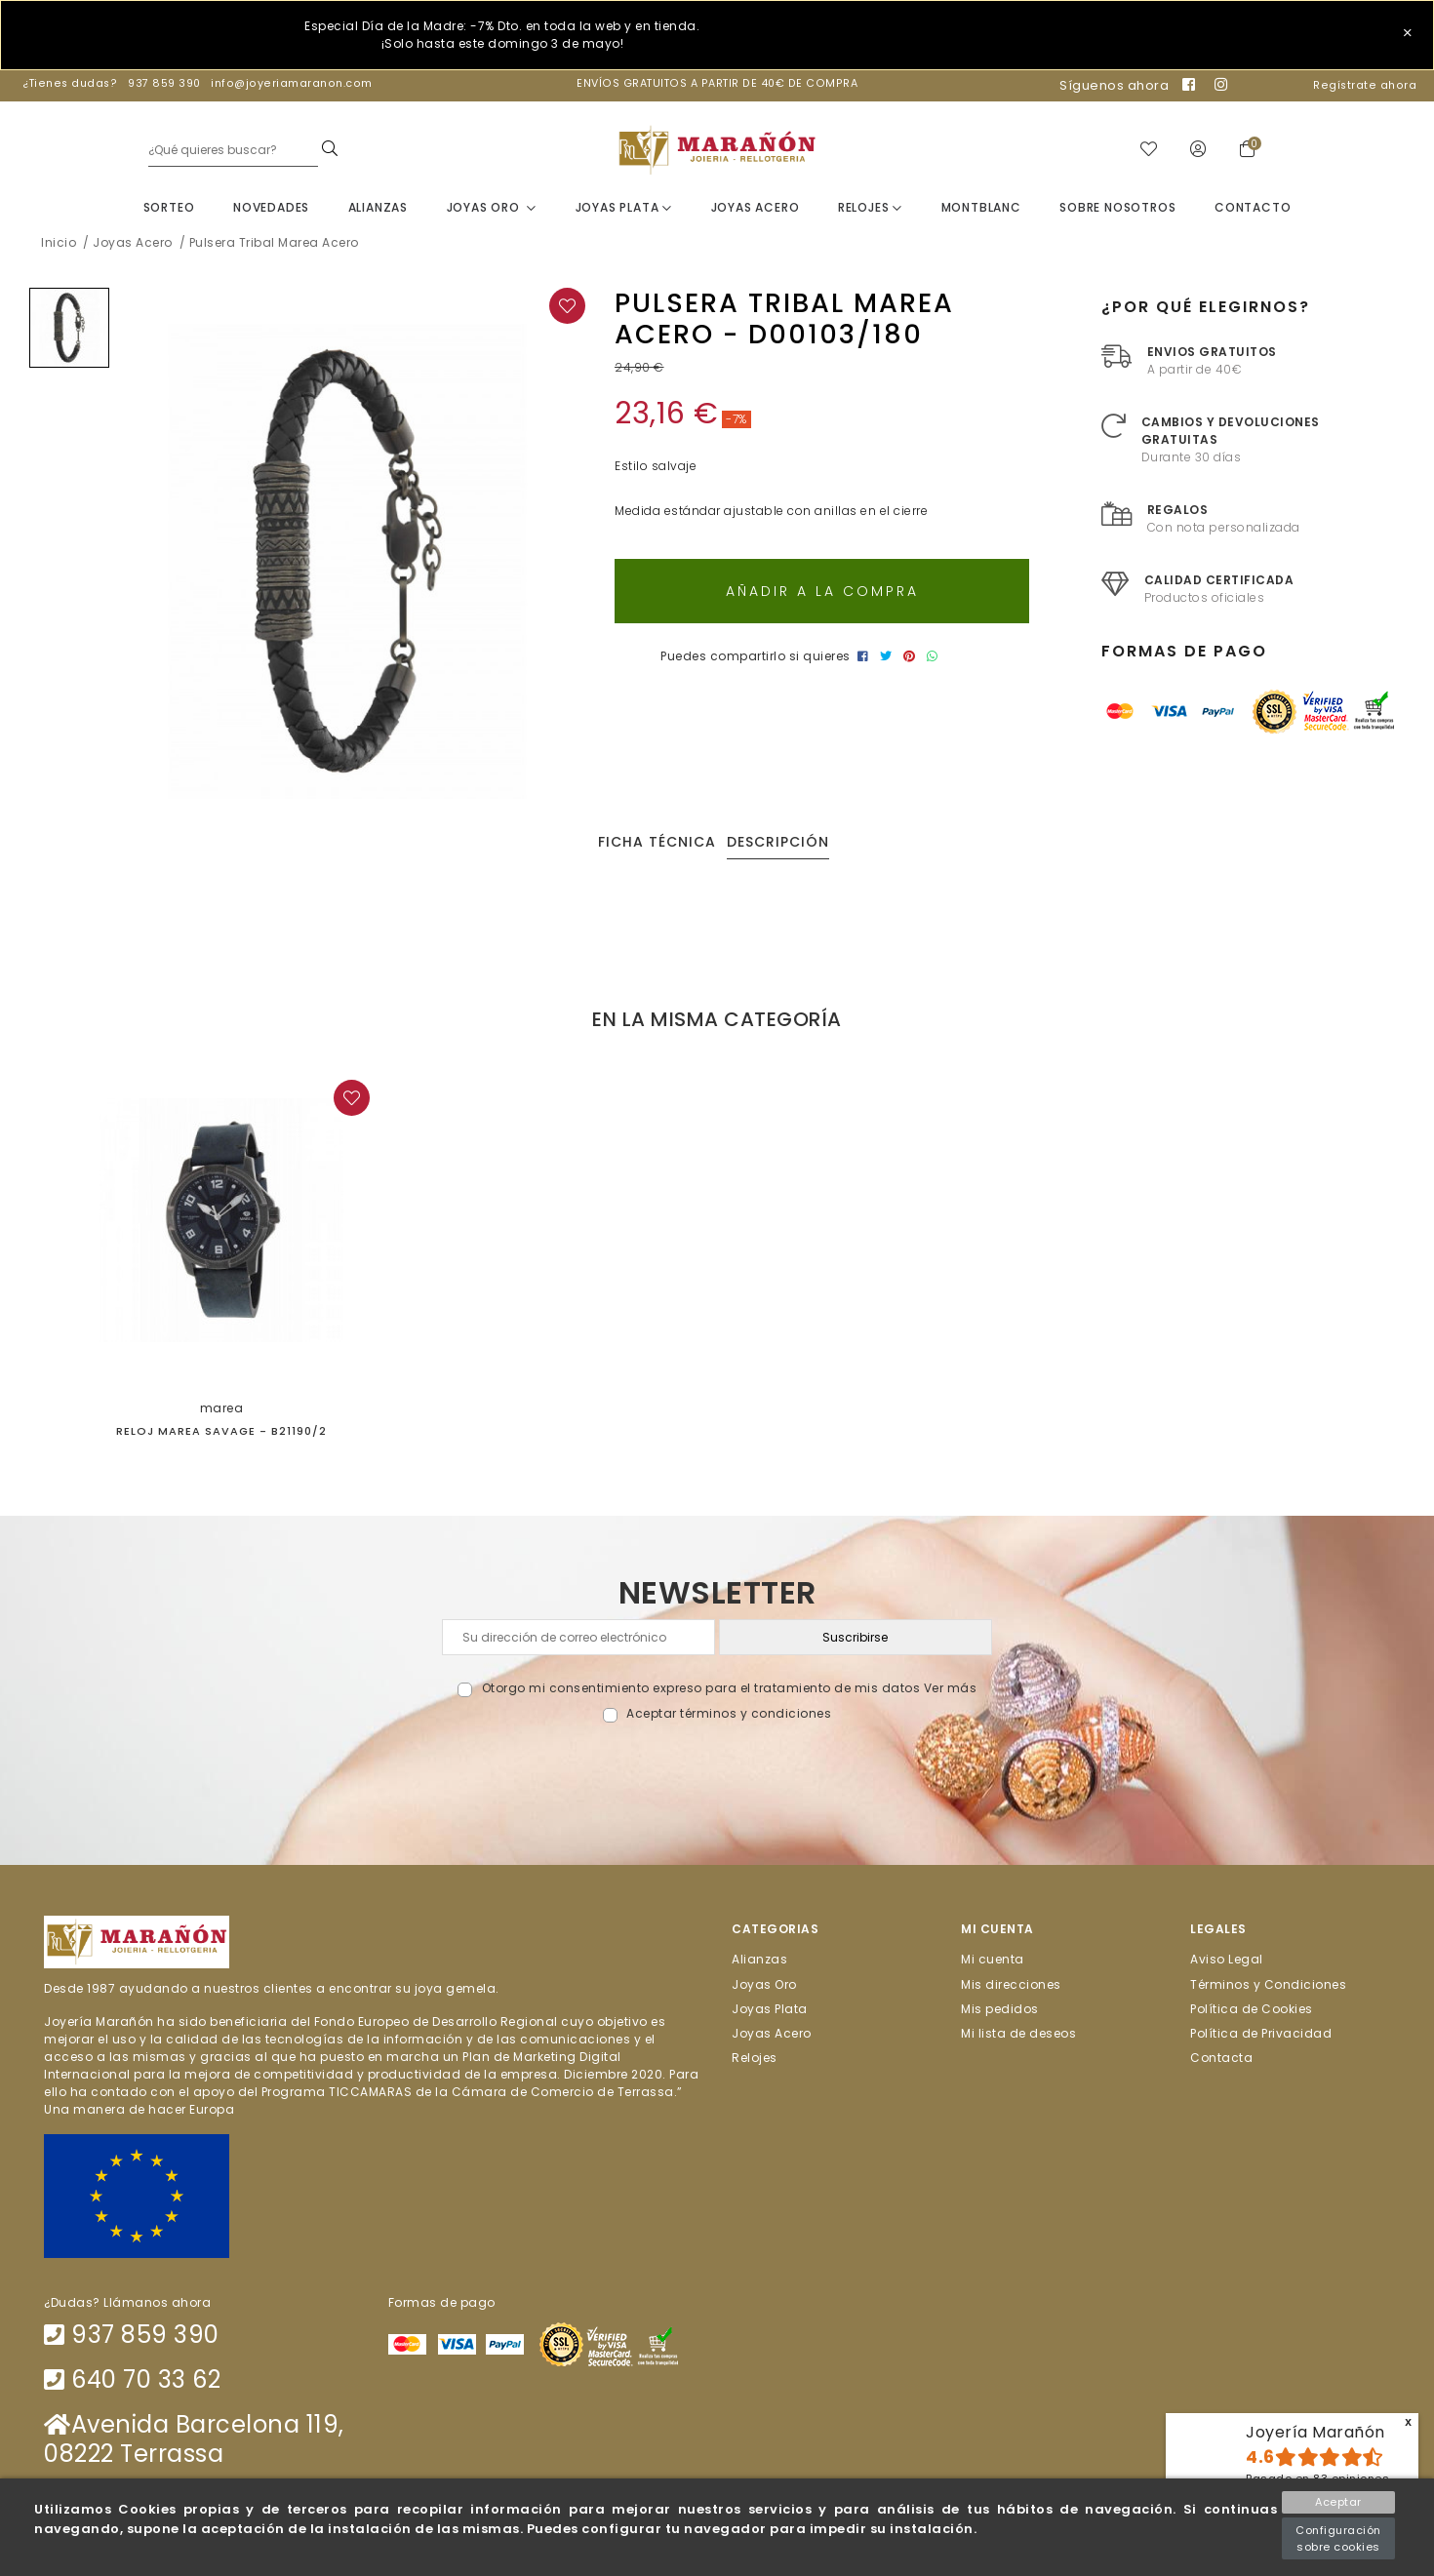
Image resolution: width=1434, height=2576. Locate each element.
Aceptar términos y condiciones (728, 1717)
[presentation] (717, 1772)
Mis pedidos (1000, 2011)
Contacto (1253, 210)
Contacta (1221, 2060)
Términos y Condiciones (1268, 1987)
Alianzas (378, 210)
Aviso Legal (1226, 1962)
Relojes (870, 210)
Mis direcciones (1011, 1987)
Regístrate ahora (1364, 85)
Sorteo (169, 210)
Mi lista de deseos (1018, 2036)
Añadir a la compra (822, 594)
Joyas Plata (624, 210)
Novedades (271, 210)
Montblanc (981, 210)
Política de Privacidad (1261, 2036)
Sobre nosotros (1117, 210)
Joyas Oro (492, 210)
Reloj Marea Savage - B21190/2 (221, 1434)
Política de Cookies (1251, 2011)
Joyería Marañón (1315, 2432)
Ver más (950, 1692)
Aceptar (1338, 2502)
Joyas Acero (755, 210)
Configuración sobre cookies (1338, 2538)
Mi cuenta (992, 1962)
